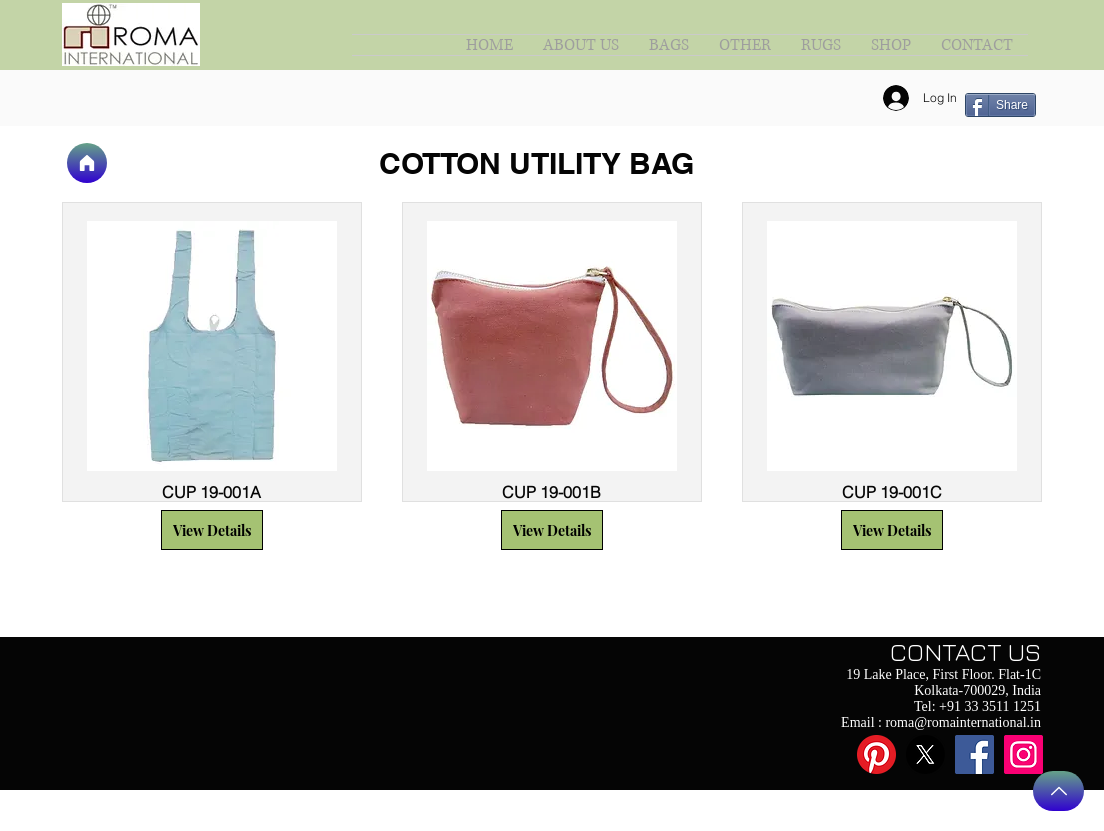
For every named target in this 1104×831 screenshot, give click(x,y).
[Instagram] (1023, 754)
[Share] (1000, 105)
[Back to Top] (1058, 791)
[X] (925, 754)
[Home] (87, 163)
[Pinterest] (876, 754)
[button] (212, 530)
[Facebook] (974, 754)
